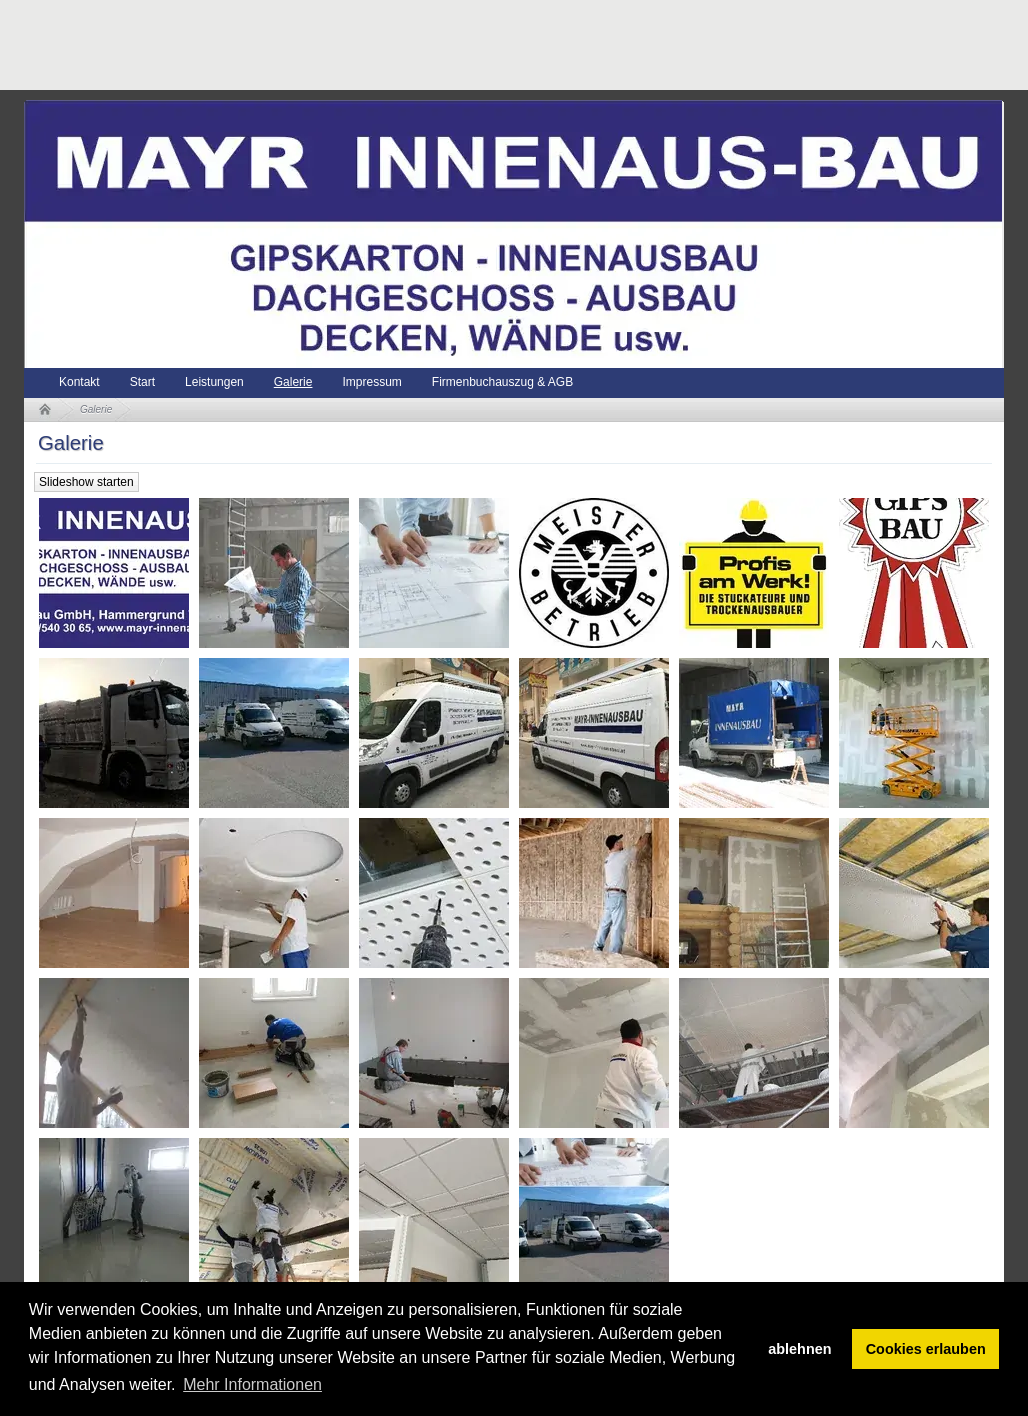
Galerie (293, 382)
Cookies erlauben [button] (926, 1349)
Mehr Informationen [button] (252, 1384)
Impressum (371, 382)
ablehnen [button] (799, 1349)
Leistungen (214, 382)
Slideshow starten (86, 482)
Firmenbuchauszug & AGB (502, 382)
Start (142, 382)
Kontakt (79, 382)
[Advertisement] (388, 45)
